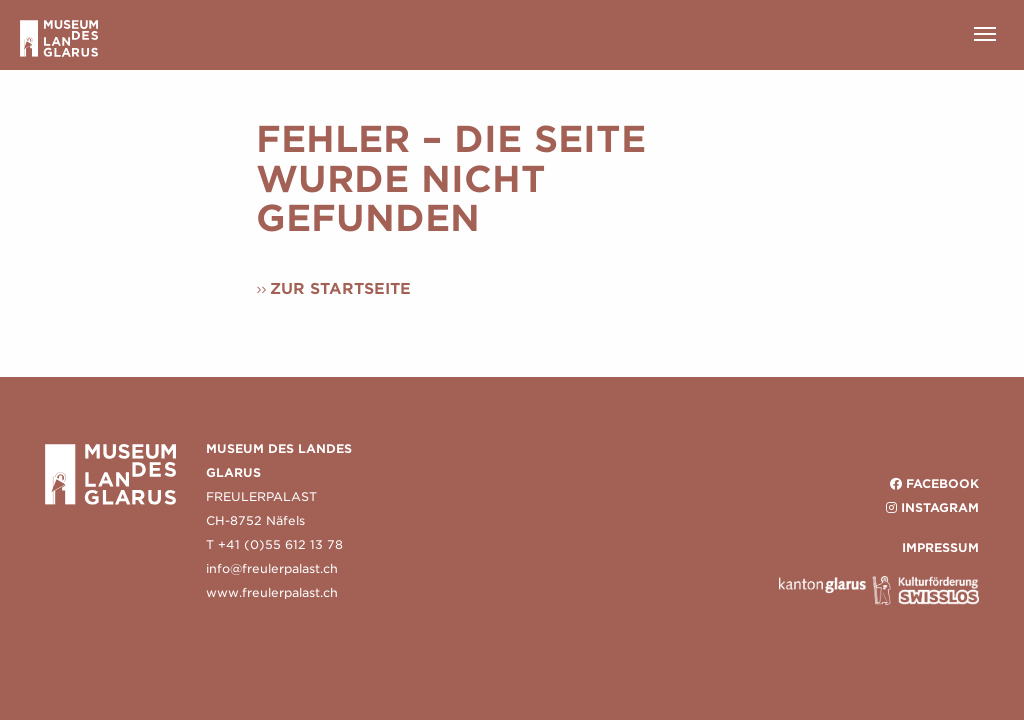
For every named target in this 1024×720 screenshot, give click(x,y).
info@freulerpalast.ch (272, 568)
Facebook (942, 483)
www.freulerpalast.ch (272, 592)
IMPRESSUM (940, 547)
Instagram (940, 507)
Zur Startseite (340, 288)
